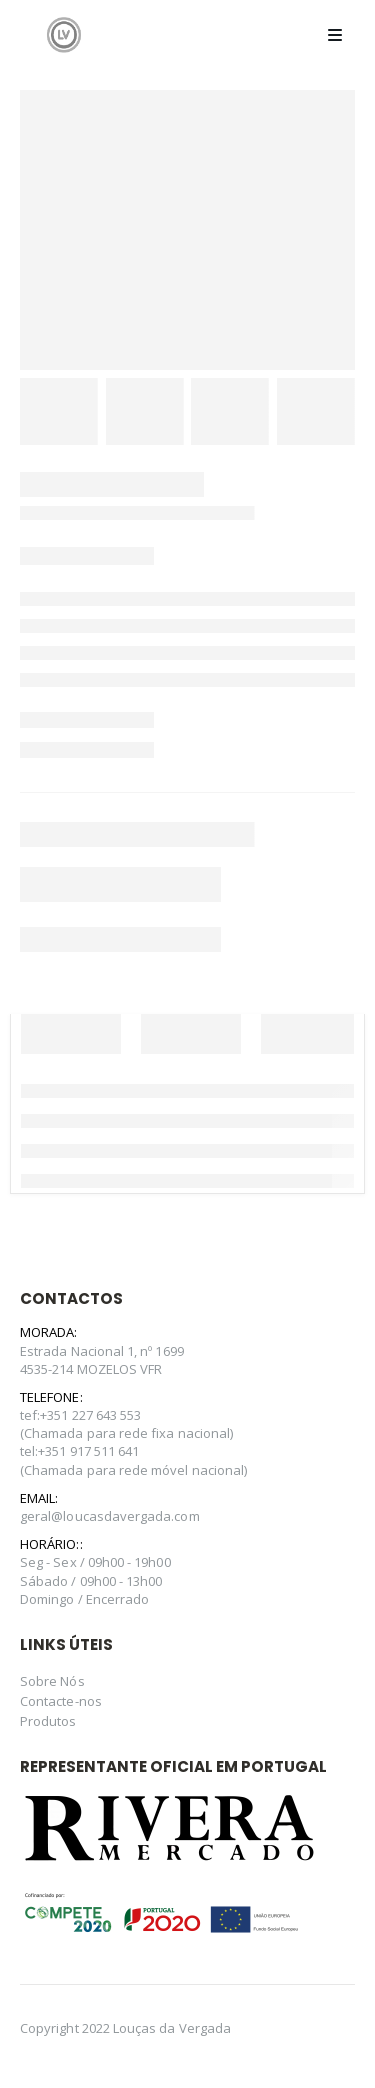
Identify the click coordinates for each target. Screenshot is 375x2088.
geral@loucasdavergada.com (110, 1516)
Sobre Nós (52, 1681)
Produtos (48, 1721)
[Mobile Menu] (335, 35)
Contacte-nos (61, 1701)
